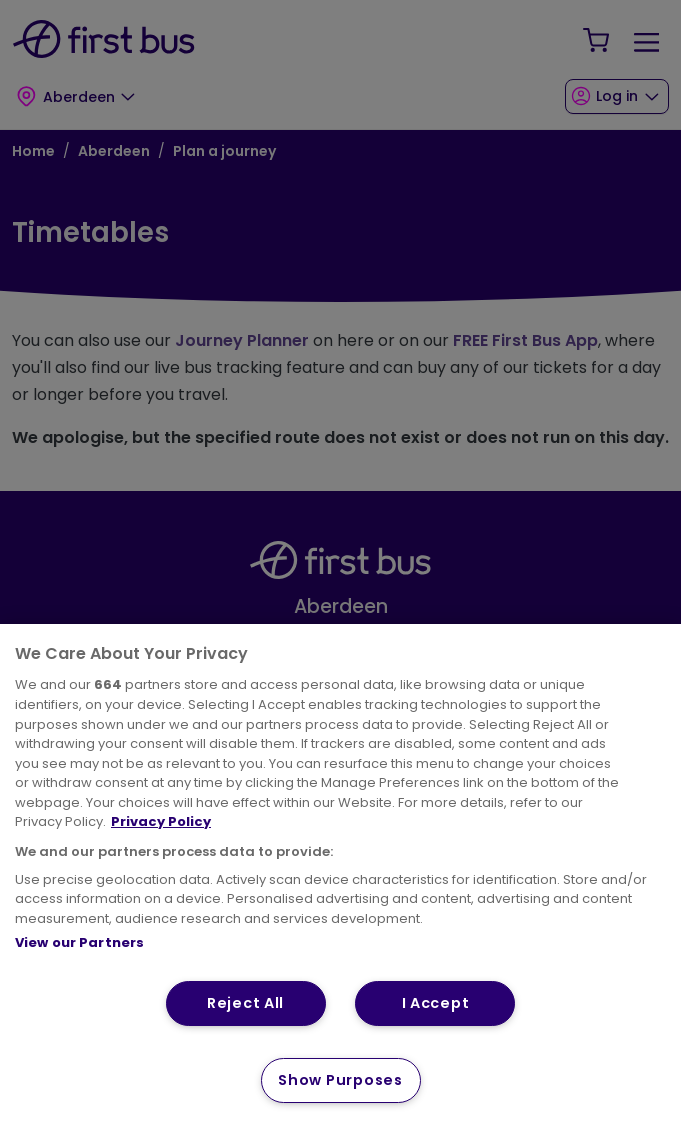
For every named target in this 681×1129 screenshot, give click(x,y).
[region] (340, 876)
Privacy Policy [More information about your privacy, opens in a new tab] (161, 821)
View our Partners (79, 942)
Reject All (245, 1003)
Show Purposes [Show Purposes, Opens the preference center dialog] (340, 1080)
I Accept (436, 1003)
